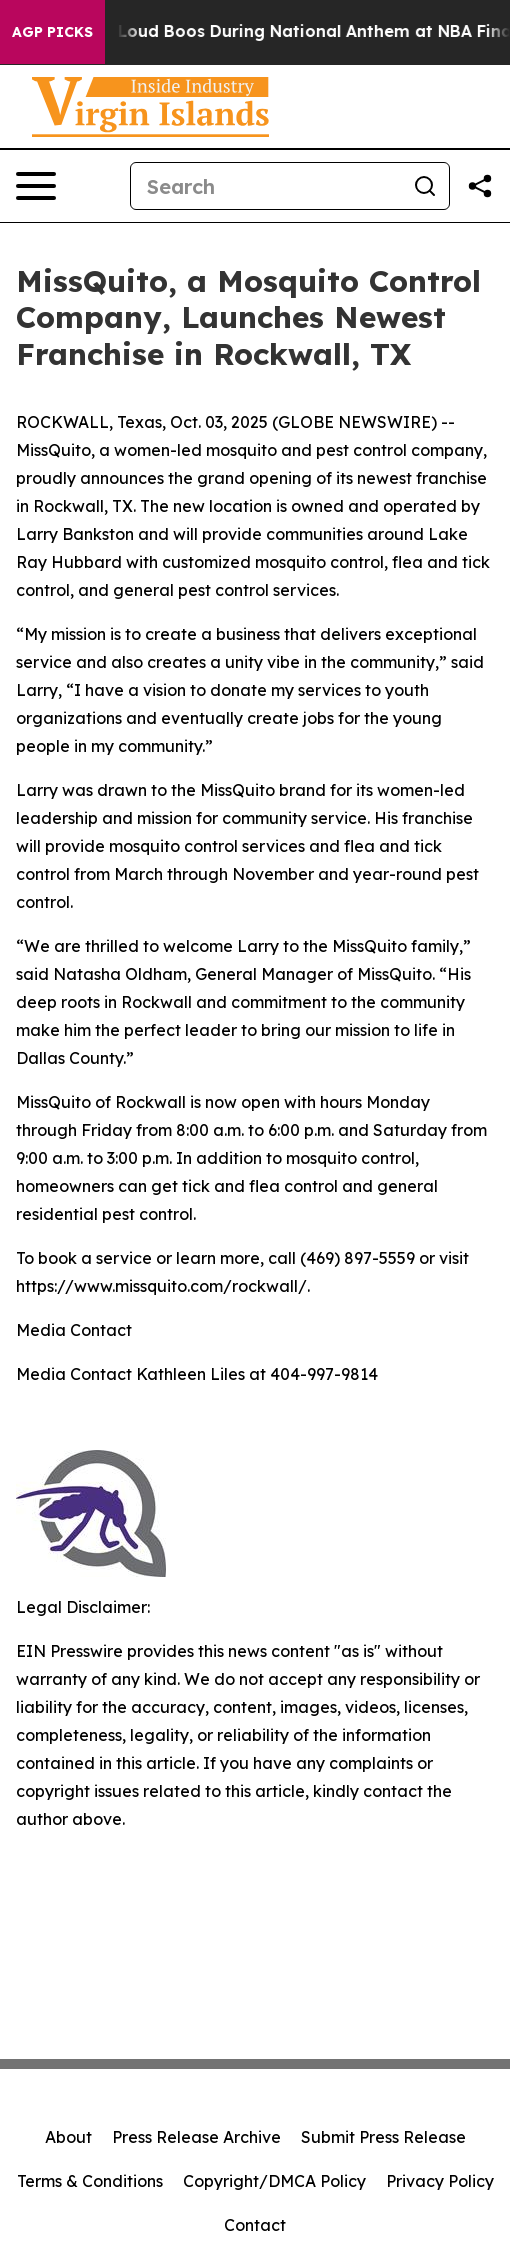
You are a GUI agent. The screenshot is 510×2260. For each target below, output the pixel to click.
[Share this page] (480, 186)
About (68, 2137)
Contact (255, 2225)
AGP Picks (52, 32)
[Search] (266, 186)
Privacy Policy (440, 2181)
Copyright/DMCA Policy (274, 2181)
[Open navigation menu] (36, 186)
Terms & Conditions (90, 2181)
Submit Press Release (383, 2137)
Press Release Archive (196, 2137)
